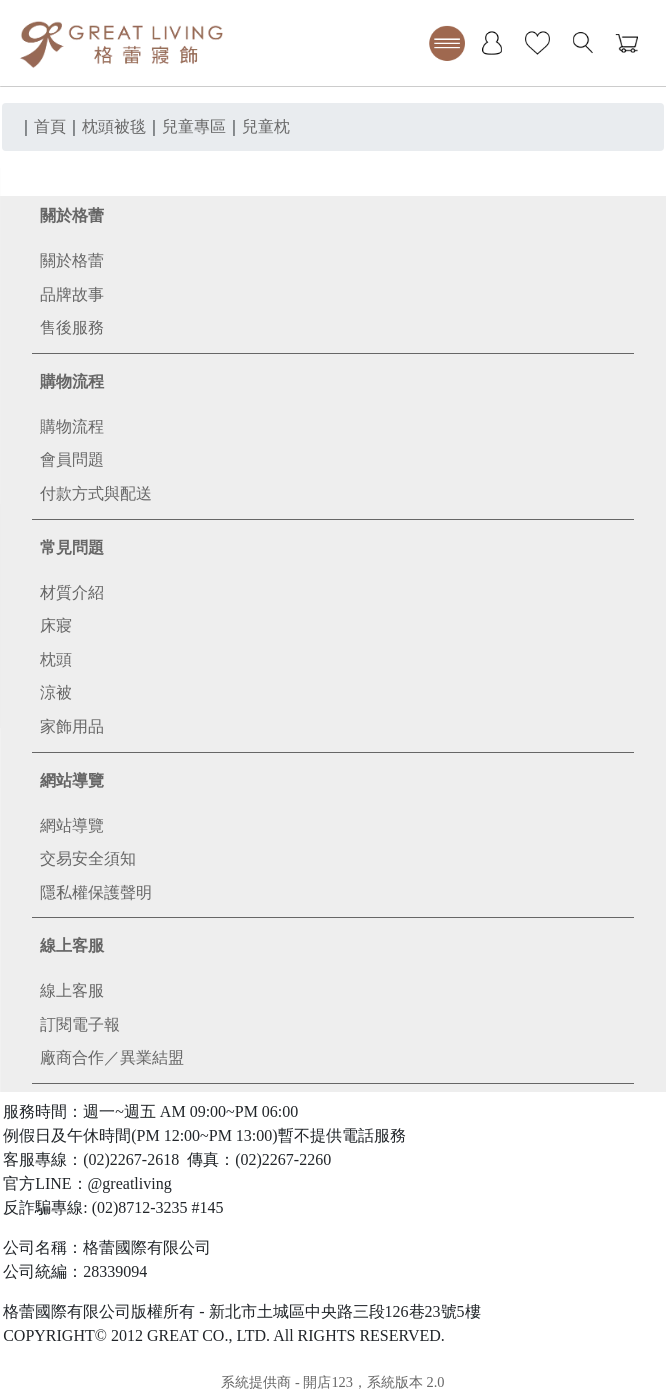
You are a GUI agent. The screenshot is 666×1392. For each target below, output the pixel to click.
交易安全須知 (88, 858)
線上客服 (72, 945)
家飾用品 (72, 726)
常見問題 (72, 547)
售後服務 (72, 327)
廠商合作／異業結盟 (112, 1057)
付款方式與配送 (96, 493)
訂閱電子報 (80, 1024)
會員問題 (72, 459)
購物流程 (72, 381)
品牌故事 (72, 294)
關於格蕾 (72, 215)
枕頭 (56, 659)
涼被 (56, 692)
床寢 (56, 625)
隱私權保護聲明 (96, 892)
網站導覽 (72, 780)
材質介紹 (72, 592)
